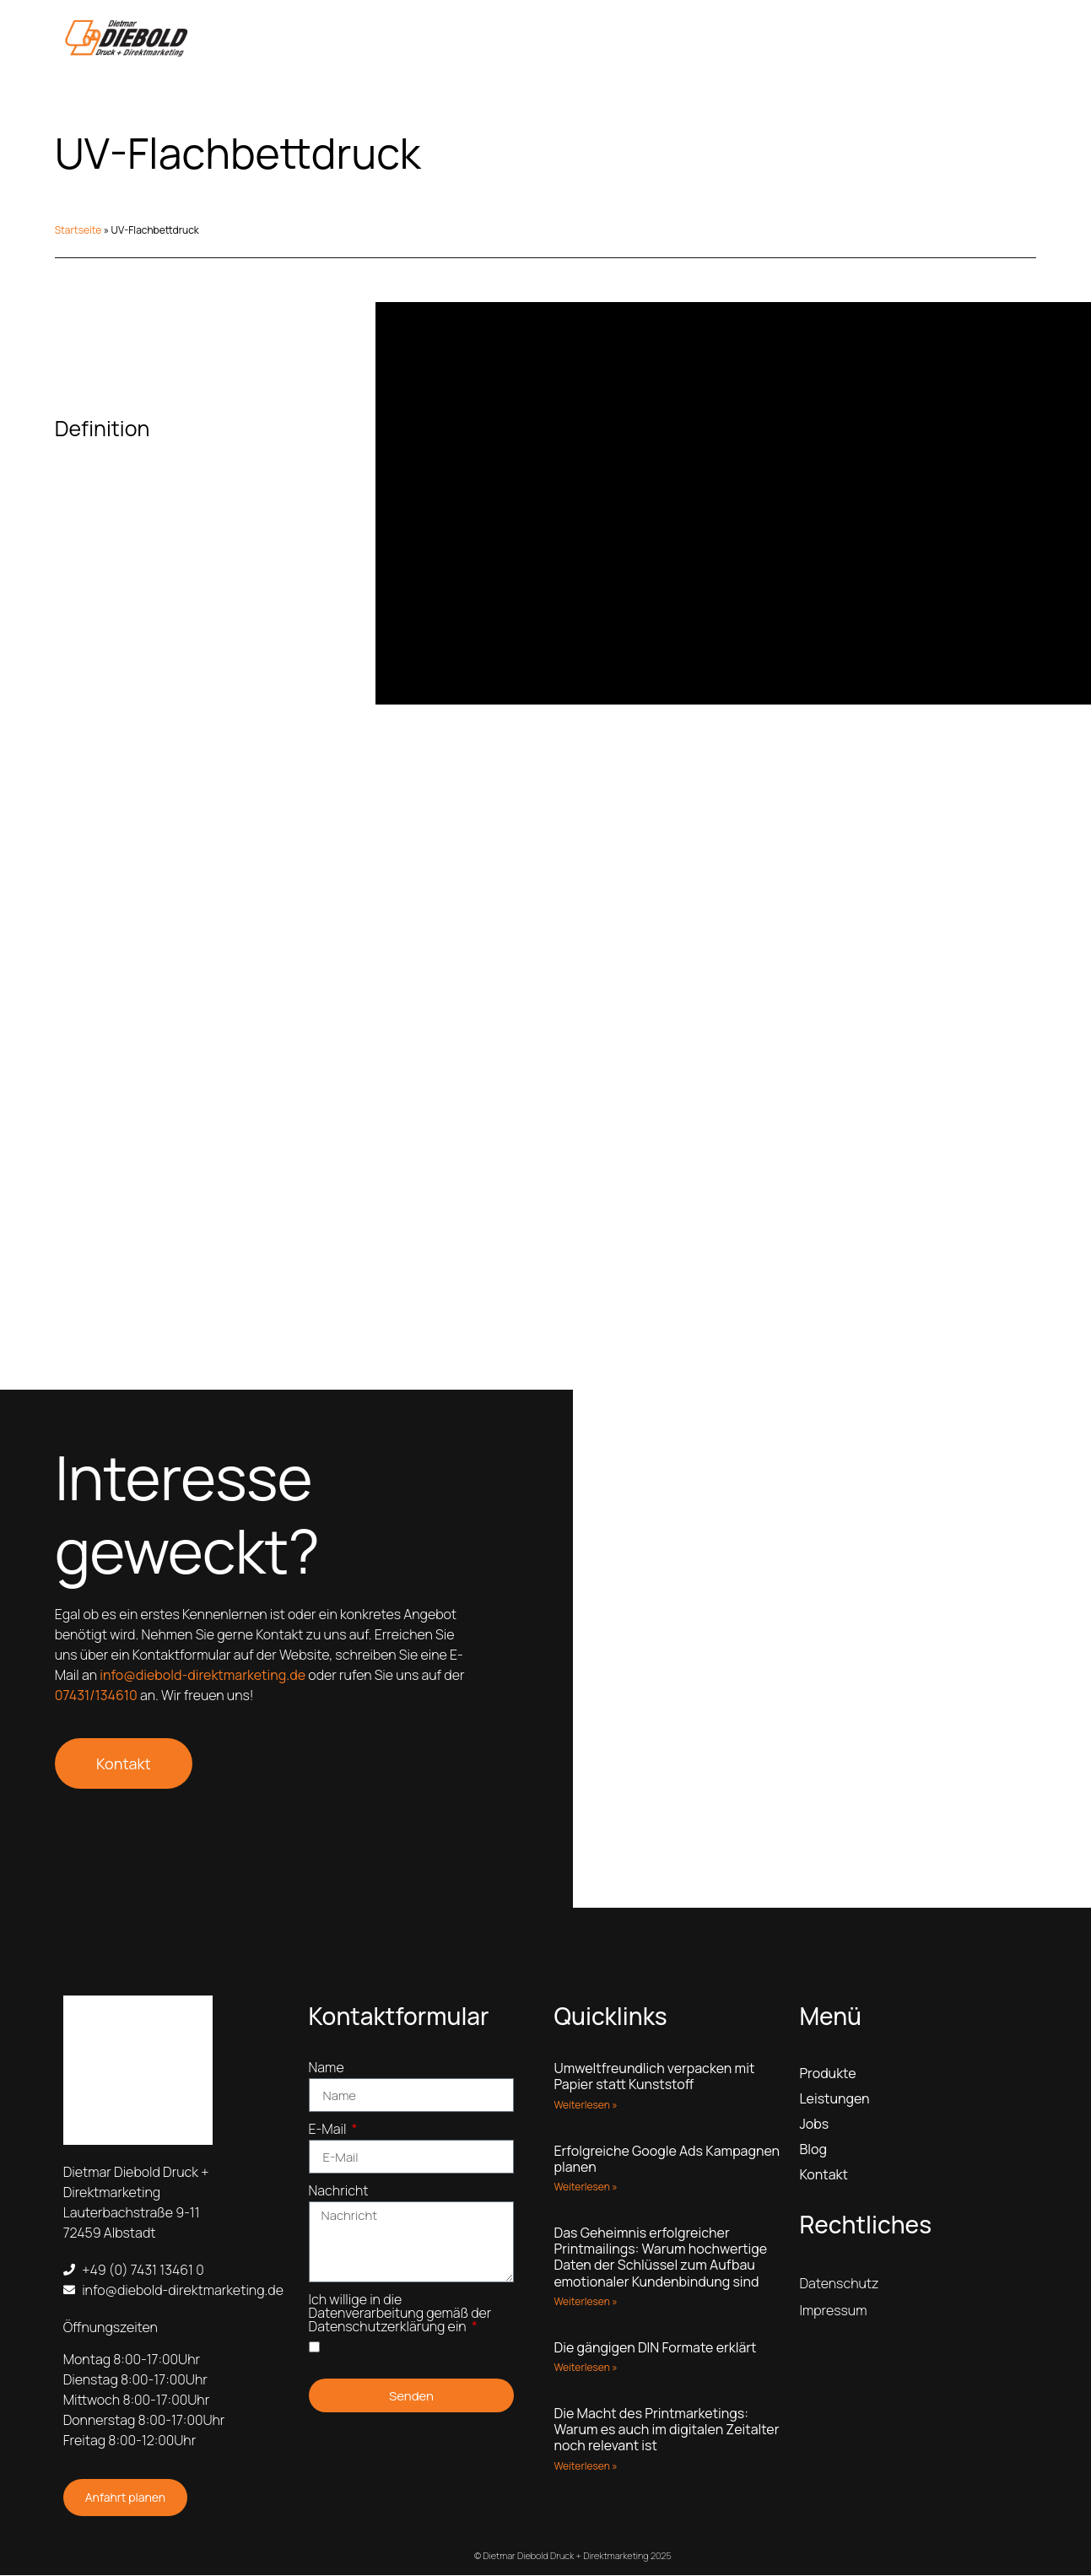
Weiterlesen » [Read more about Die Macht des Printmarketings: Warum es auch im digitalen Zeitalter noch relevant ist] (585, 2467)
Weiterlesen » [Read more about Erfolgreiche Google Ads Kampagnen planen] (585, 2188)
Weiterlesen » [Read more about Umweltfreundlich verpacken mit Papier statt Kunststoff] (585, 2105)
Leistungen (834, 2100)
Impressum (833, 2312)
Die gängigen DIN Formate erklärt (655, 2349)
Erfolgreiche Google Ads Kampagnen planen (667, 2159)
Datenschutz (838, 2285)
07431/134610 (96, 1697)
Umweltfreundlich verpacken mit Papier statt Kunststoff (654, 2077)
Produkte (827, 2075)
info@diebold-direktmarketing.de (202, 1676)
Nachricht (339, 2193)
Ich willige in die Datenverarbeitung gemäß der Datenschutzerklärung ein (400, 2315)
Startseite (78, 230)
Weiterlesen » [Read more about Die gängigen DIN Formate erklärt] (585, 2369)
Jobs (814, 2125)
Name (326, 2070)
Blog (812, 2150)
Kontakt (823, 2176)
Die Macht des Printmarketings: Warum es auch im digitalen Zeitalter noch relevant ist (666, 2431)
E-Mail (329, 2132)
